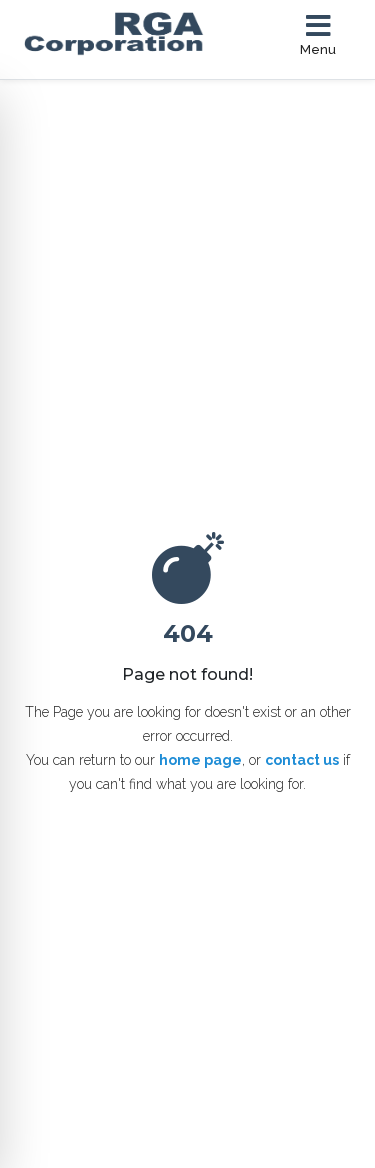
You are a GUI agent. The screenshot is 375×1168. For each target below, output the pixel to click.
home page (200, 760)
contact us (302, 760)
